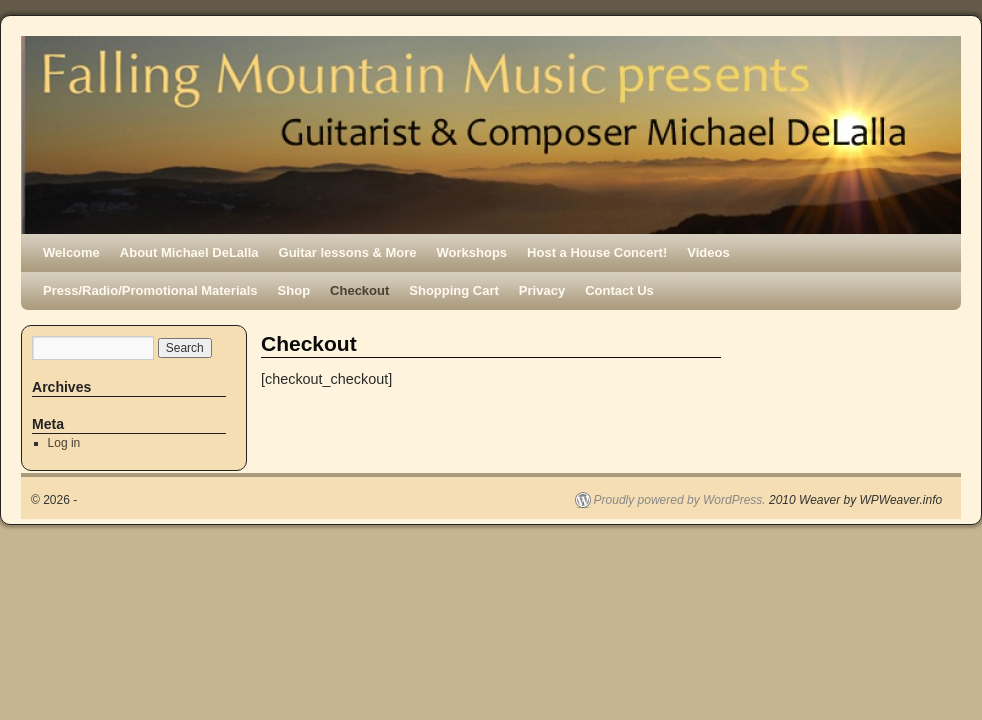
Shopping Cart (454, 290)
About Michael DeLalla (189, 252)
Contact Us (619, 290)
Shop (294, 290)
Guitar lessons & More (348, 252)
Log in (64, 443)
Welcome (71, 252)
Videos (708, 252)
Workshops (472, 252)
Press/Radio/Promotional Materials (150, 290)
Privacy (542, 290)
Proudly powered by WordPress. (680, 500)
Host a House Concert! (597, 252)
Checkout (359, 290)
